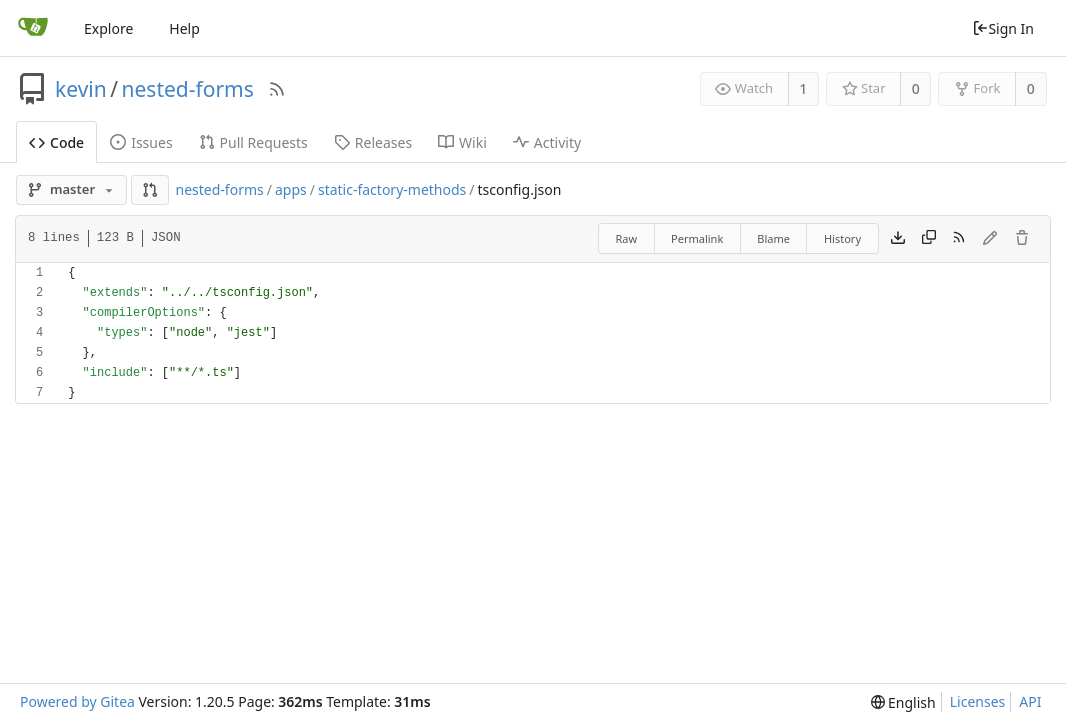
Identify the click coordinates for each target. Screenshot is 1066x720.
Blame (773, 238)
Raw (626, 238)
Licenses (978, 701)
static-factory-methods (392, 189)
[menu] (903, 702)
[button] (150, 190)
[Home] (33, 28)
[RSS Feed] (277, 89)
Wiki (462, 142)
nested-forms (188, 89)
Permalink (697, 238)
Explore (108, 28)
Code (56, 142)
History (842, 238)
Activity (547, 142)
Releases (373, 142)
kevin (81, 89)
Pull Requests (253, 142)
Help (184, 28)
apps (291, 189)
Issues (141, 142)
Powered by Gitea (77, 701)
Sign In (1003, 28)
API (1030, 701)
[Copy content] (929, 239)
